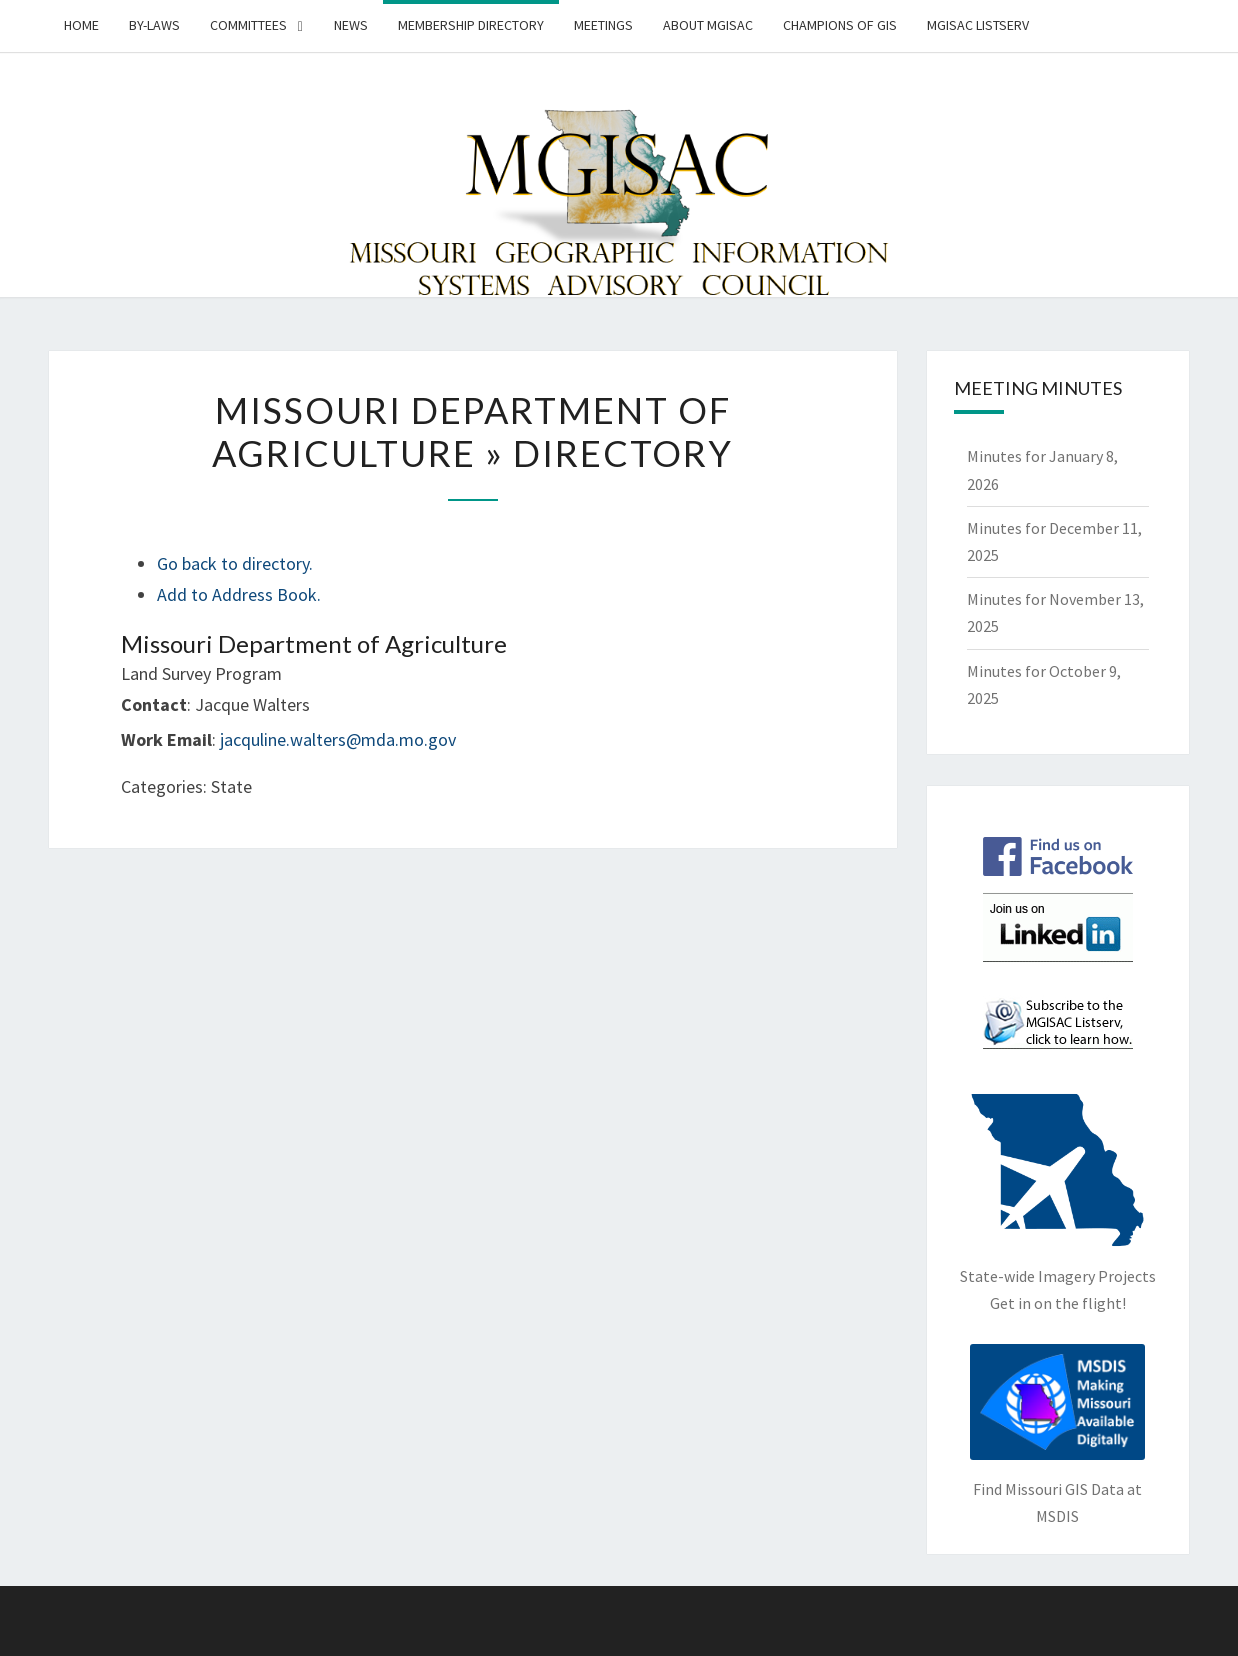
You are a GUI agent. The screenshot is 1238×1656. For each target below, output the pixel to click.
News (351, 25)
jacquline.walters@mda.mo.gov (338, 739)
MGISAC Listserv (978, 25)
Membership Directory (471, 25)
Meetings (603, 25)
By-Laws (154, 25)
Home (81, 25)
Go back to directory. (235, 563)
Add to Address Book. (239, 594)
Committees (248, 25)
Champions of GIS (840, 25)
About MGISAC (708, 25)
